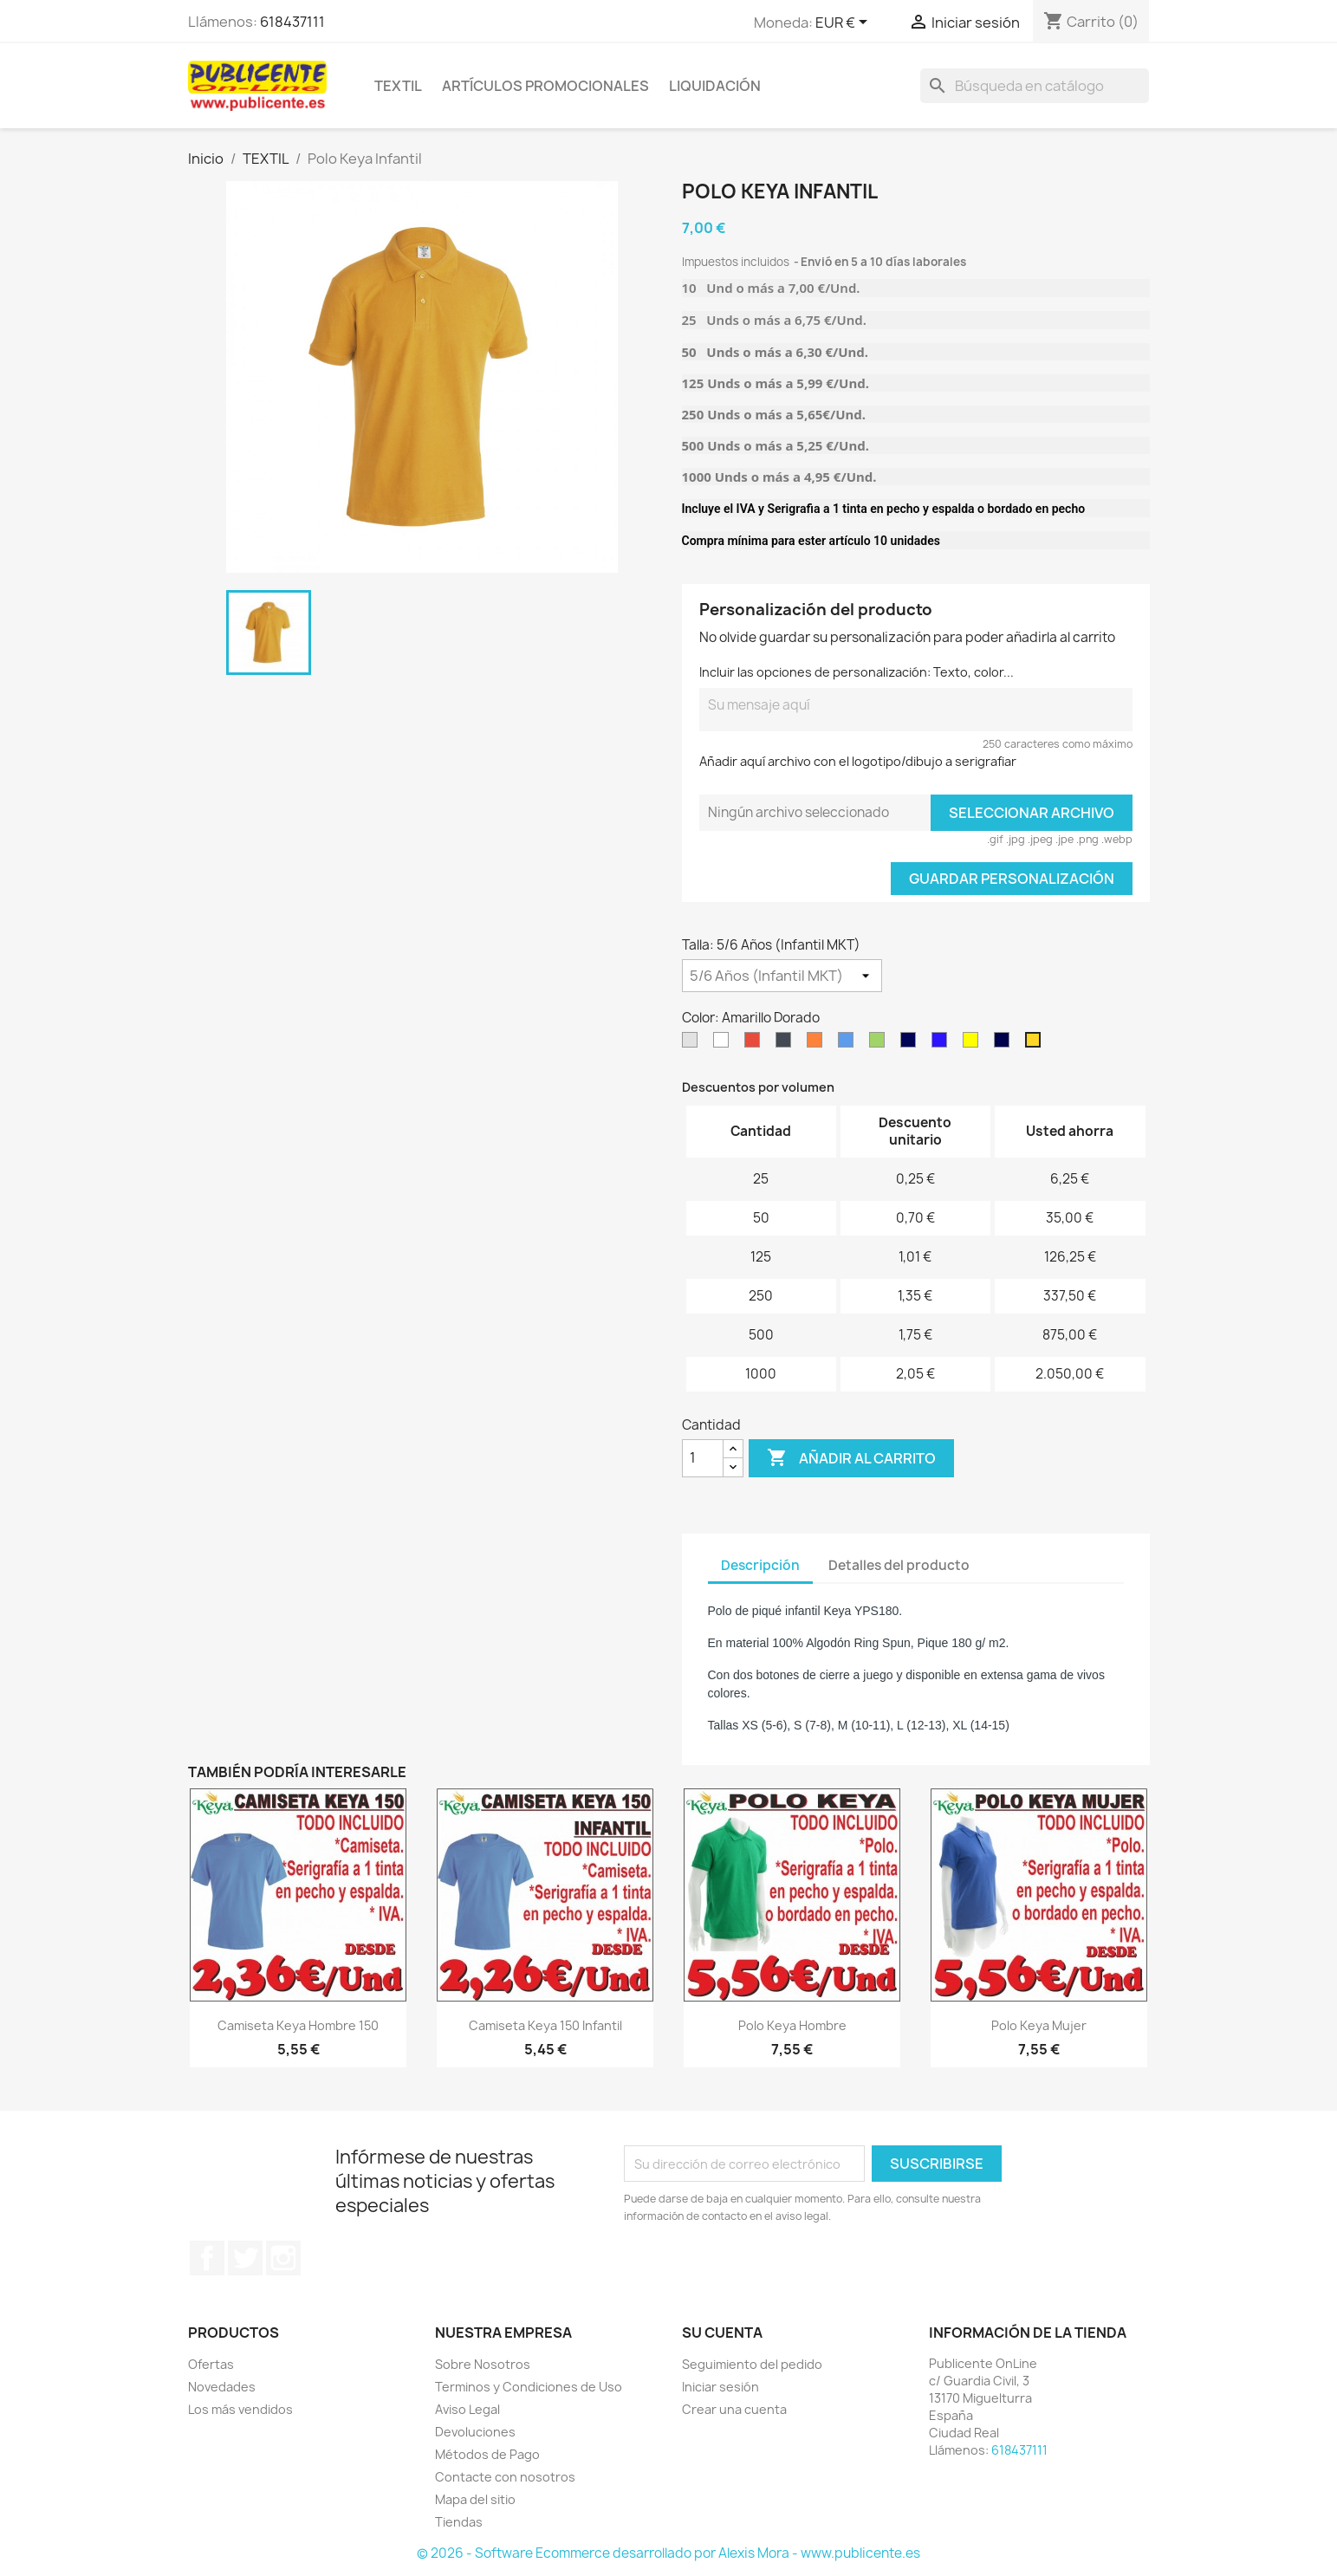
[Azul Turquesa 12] (849, 1044)
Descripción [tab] (760, 1565)
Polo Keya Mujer (1039, 2025)
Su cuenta (722, 2332)
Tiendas (459, 2522)
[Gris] (693, 1044)
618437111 (292, 21)
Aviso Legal (467, 2409)
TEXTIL (398, 85)
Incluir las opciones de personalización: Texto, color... (856, 672)
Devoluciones (475, 2432)
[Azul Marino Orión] (1005, 1044)
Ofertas (211, 2364)
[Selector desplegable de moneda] (844, 23)
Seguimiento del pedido (752, 2364)
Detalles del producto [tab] (899, 1565)
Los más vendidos (240, 2409)
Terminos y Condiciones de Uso (528, 2386)
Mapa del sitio (475, 2499)
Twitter (245, 2258)
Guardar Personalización (1011, 878)
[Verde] (880, 1044)
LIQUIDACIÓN (715, 85)
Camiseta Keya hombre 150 (298, 2025)
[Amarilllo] (974, 1044)
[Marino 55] (911, 1044)
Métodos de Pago (487, 2454)
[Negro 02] (787, 1044)
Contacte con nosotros (505, 2477)
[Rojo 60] (755, 1044)
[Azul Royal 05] (942, 1044)
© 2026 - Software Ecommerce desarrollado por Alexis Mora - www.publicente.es (668, 2553)
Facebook (207, 2258)
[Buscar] (1034, 85)
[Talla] (782, 975)
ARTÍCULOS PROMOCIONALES (545, 85)
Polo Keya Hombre (792, 2025)
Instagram (283, 2258)
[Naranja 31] (818, 1044)
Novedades (222, 2386)
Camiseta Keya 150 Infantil (545, 2025)
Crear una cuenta (734, 2409)
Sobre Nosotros (482, 2364)
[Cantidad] (703, 1458)
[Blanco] (724, 1044)
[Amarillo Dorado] (1036, 1044)
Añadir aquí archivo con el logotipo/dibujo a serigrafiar (857, 761)
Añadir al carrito (851, 1458)
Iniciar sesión (720, 2386)
